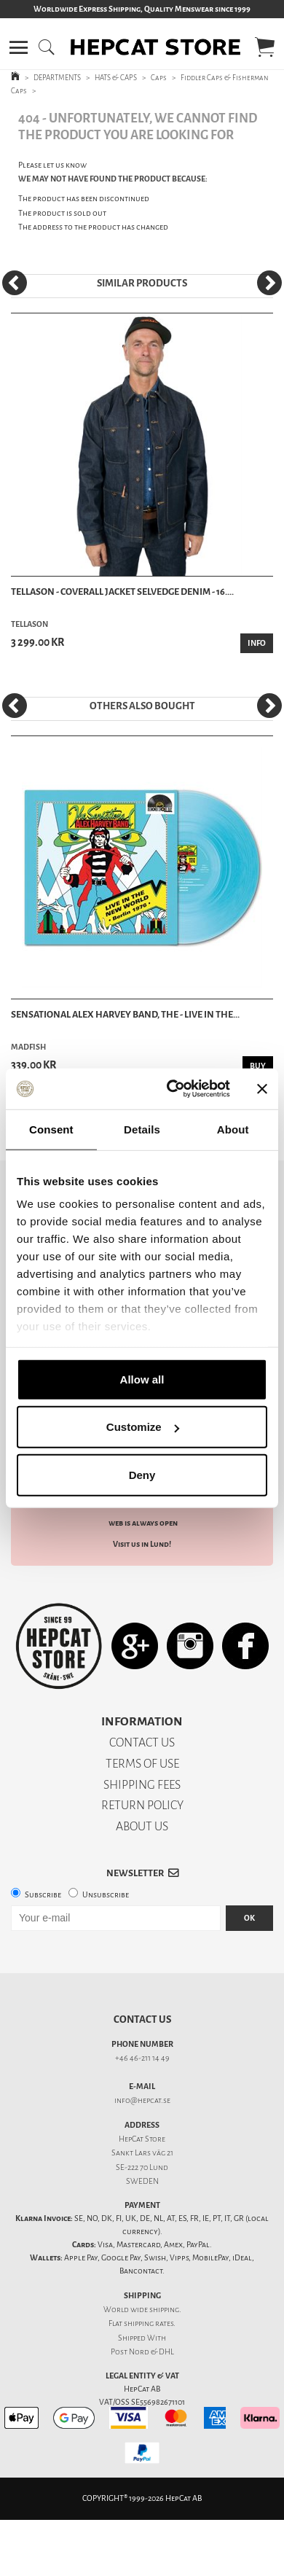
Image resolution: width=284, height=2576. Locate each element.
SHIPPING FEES (142, 1784)
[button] (18, 47)
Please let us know (52, 165)
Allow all (142, 1379)
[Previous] (14, 282)
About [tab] (233, 1129)
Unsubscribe (105, 1894)
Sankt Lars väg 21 (142, 2152)
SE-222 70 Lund (142, 2167)
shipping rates (148, 2323)
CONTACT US (142, 1742)
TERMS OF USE (142, 1763)
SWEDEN (142, 2181)
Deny (142, 1474)
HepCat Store (142, 2139)
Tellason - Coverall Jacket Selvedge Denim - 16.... (122, 591)
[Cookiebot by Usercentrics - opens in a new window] (172, 1089)
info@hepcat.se (142, 2100)
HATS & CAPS (116, 77)
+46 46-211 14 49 (142, 2058)
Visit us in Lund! (142, 1544)
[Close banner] (262, 1089)
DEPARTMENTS (57, 77)
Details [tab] (142, 1129)
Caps (159, 77)
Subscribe (43, 1894)
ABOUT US (142, 1826)
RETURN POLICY (142, 1805)
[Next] (269, 282)
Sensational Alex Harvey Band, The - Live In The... (125, 1014)
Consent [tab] (51, 1129)
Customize (142, 1427)
